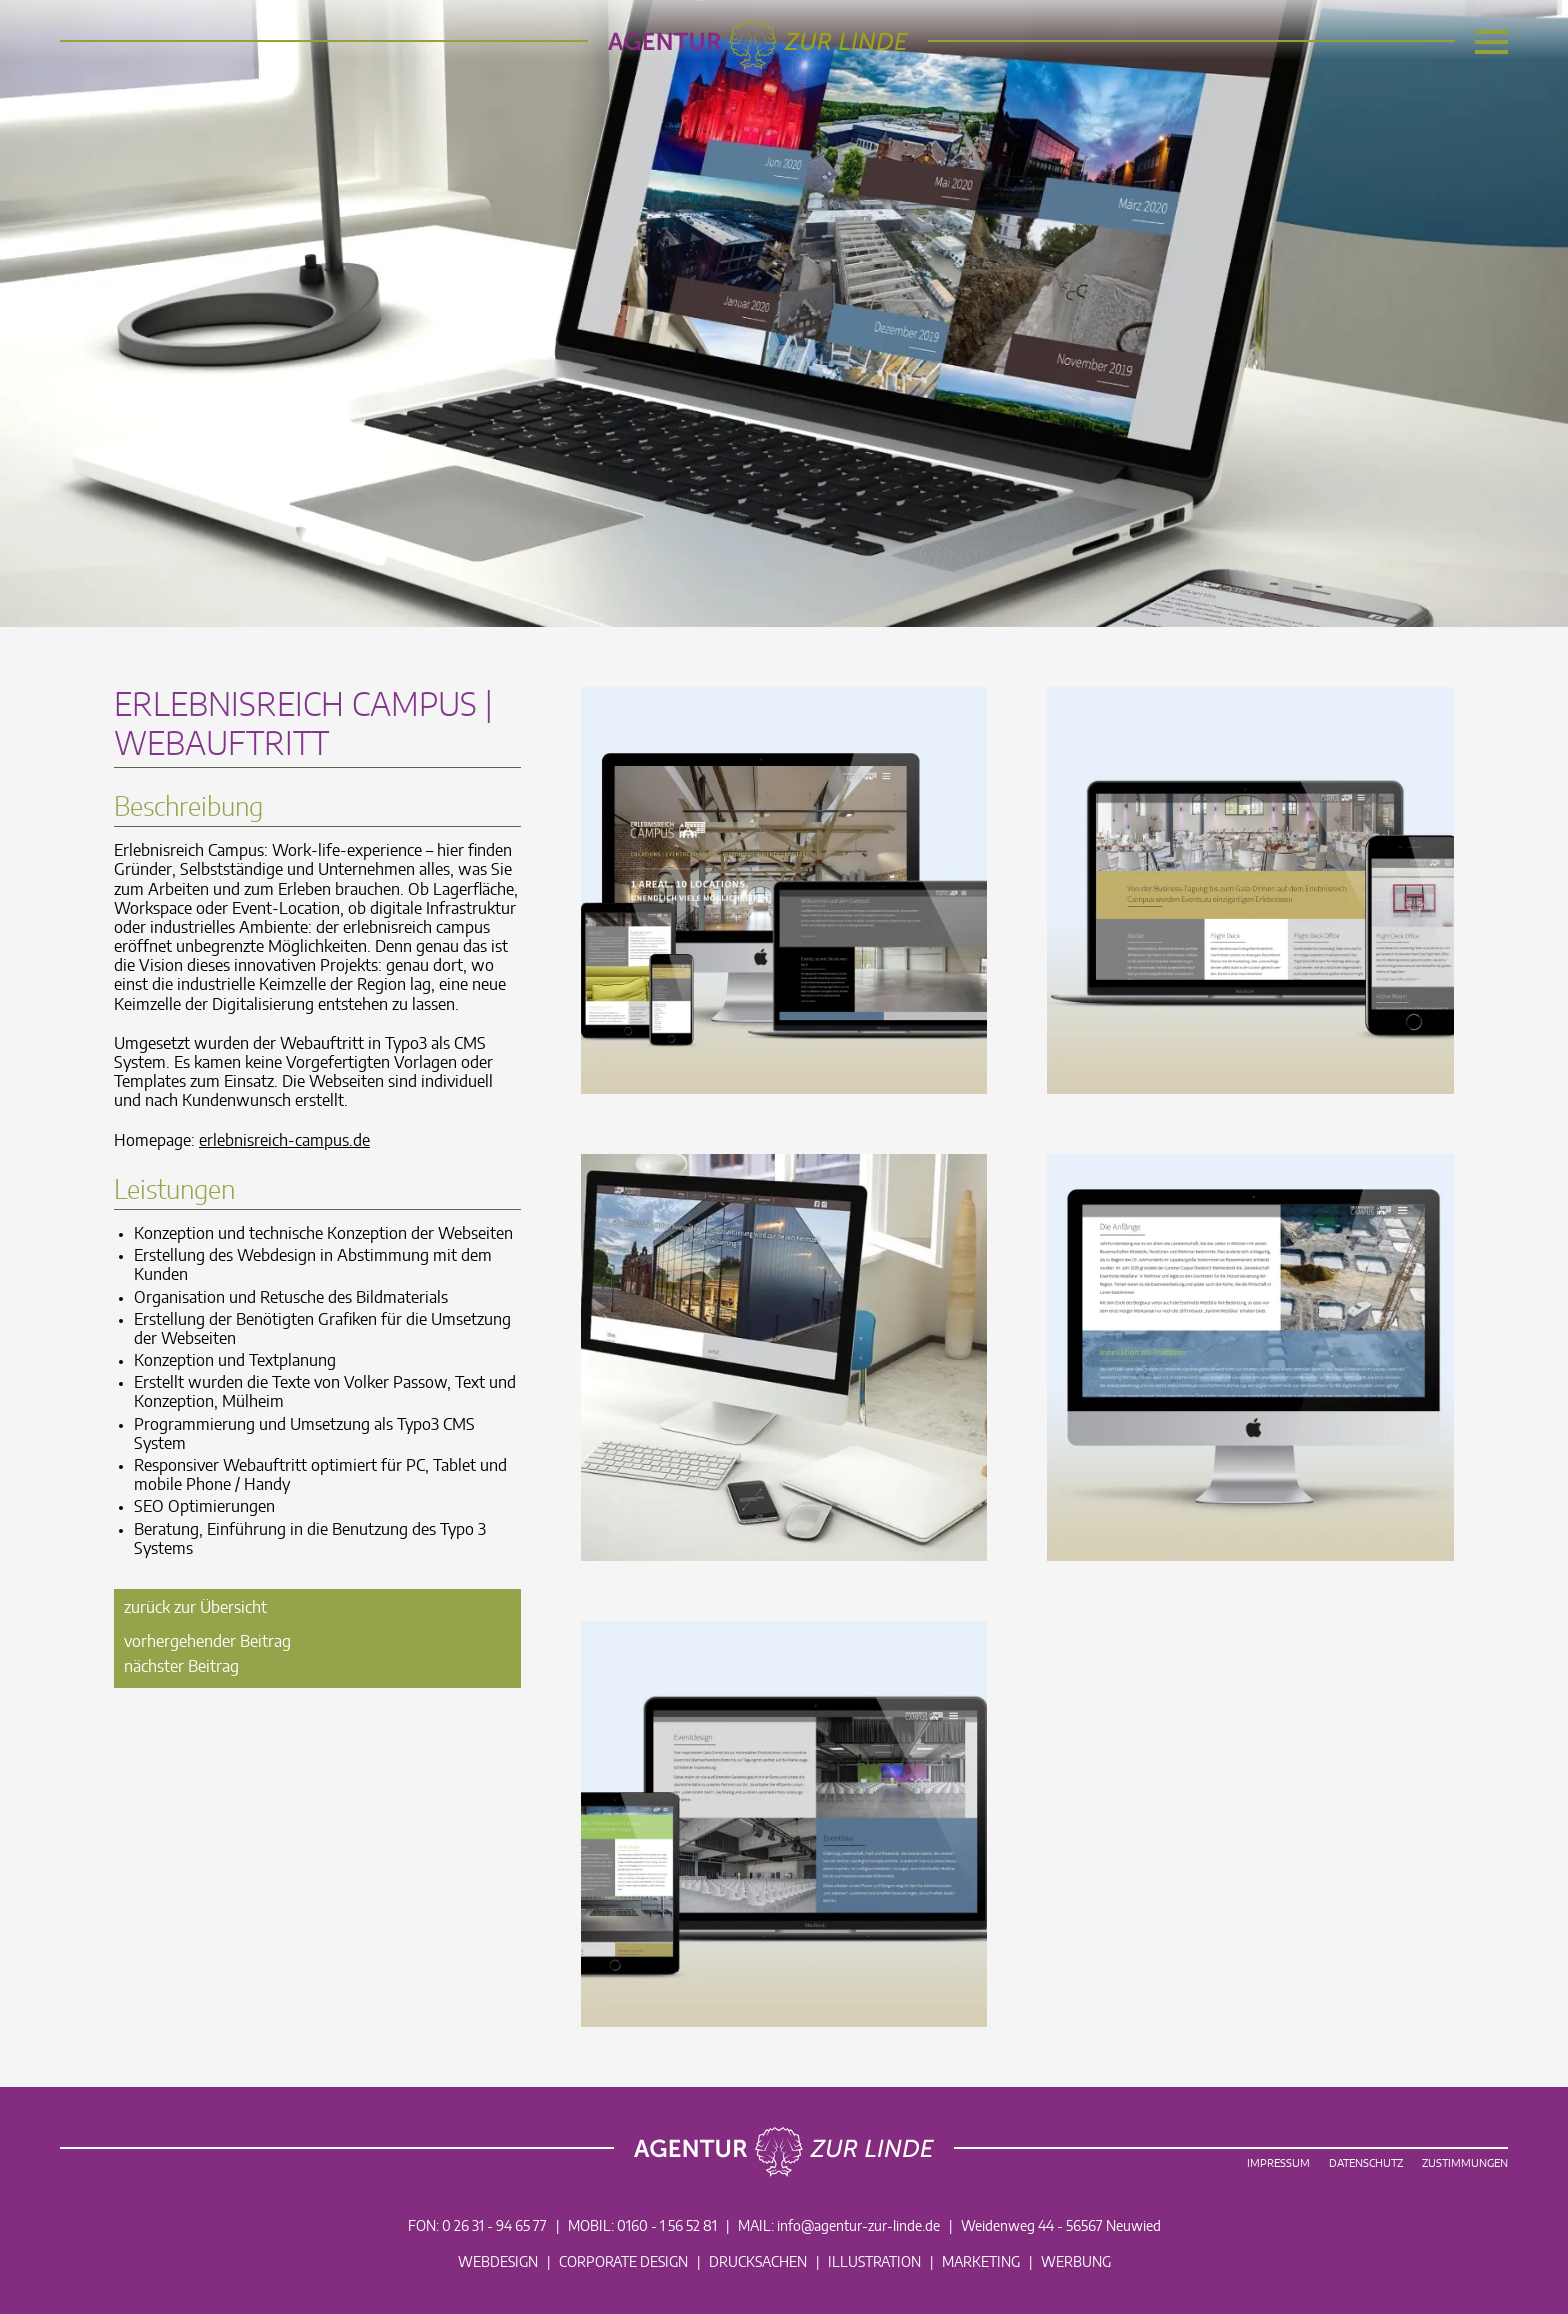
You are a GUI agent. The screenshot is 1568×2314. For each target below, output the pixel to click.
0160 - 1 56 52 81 (667, 2227)
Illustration (874, 2263)
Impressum (1278, 2163)
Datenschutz (1366, 2163)
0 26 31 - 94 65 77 (494, 2227)
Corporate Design (623, 2263)
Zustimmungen (1465, 2163)
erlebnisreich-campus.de (284, 1141)
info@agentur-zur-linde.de (858, 2227)
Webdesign (498, 2263)
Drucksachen (758, 2263)
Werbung (1076, 2263)
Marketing (981, 2263)
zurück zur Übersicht (195, 1608)
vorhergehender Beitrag (207, 1642)
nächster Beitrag (181, 1667)
